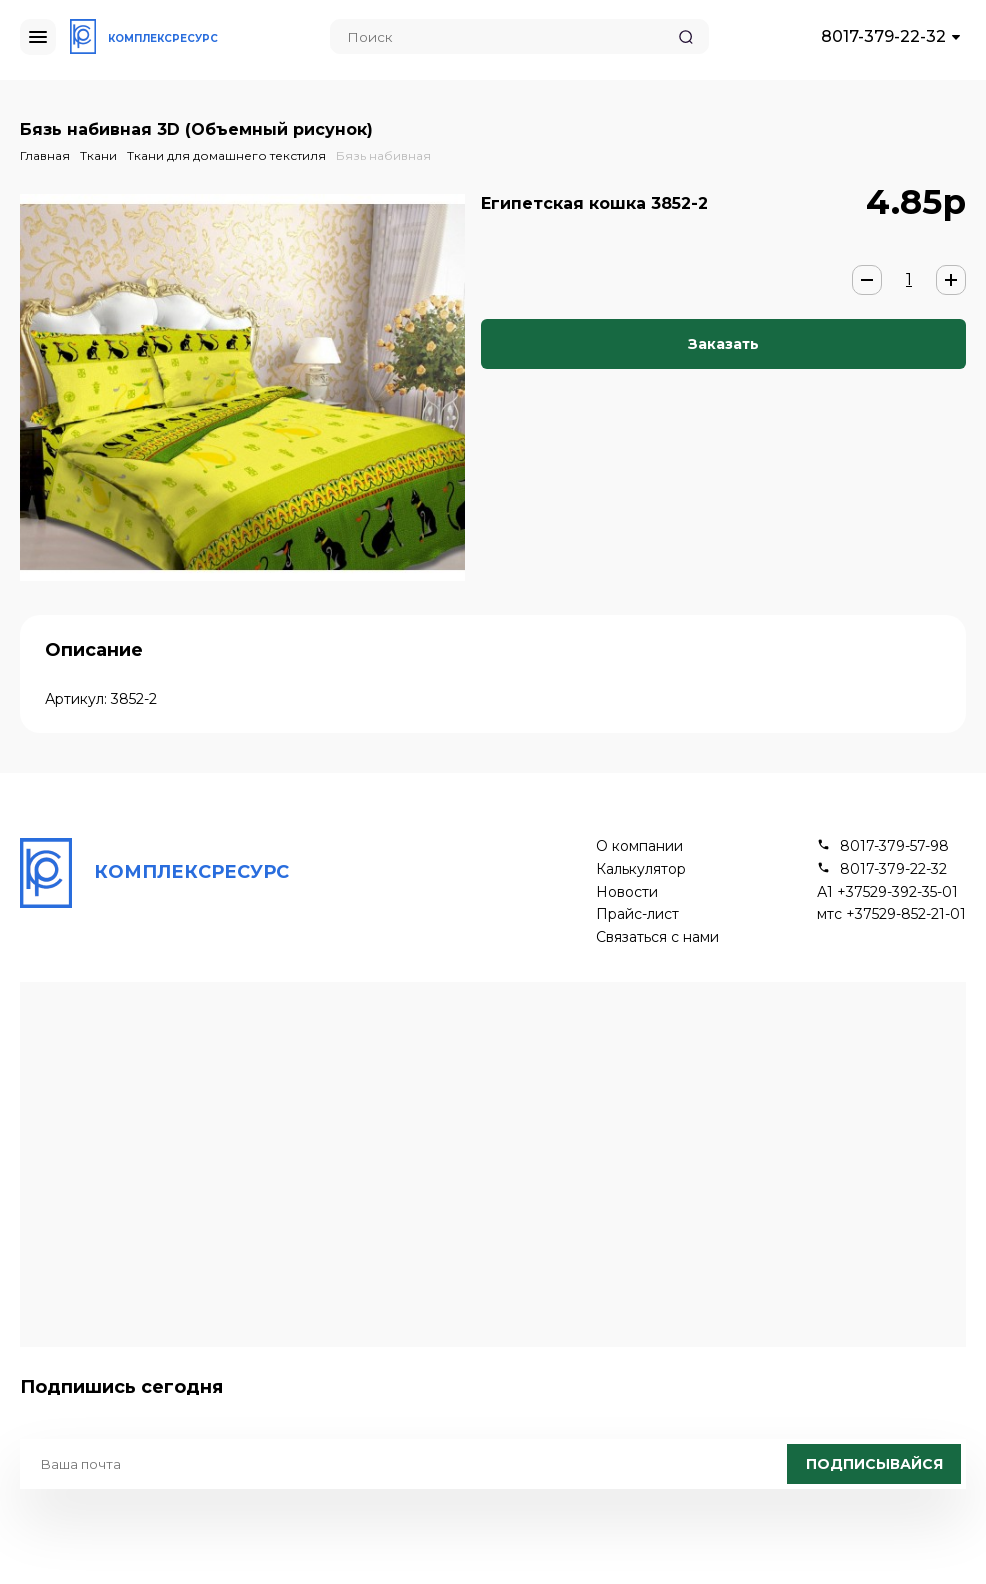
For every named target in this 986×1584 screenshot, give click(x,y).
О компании (639, 846)
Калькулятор (641, 869)
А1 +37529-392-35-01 (887, 892)
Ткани (98, 155)
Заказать (723, 344)
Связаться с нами (657, 937)
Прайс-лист (637, 914)
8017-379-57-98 (894, 846)
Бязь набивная (383, 155)
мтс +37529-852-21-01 (891, 914)
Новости (627, 892)
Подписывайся (874, 1464)
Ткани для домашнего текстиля (226, 155)
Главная (45, 155)
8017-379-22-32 (883, 36)
